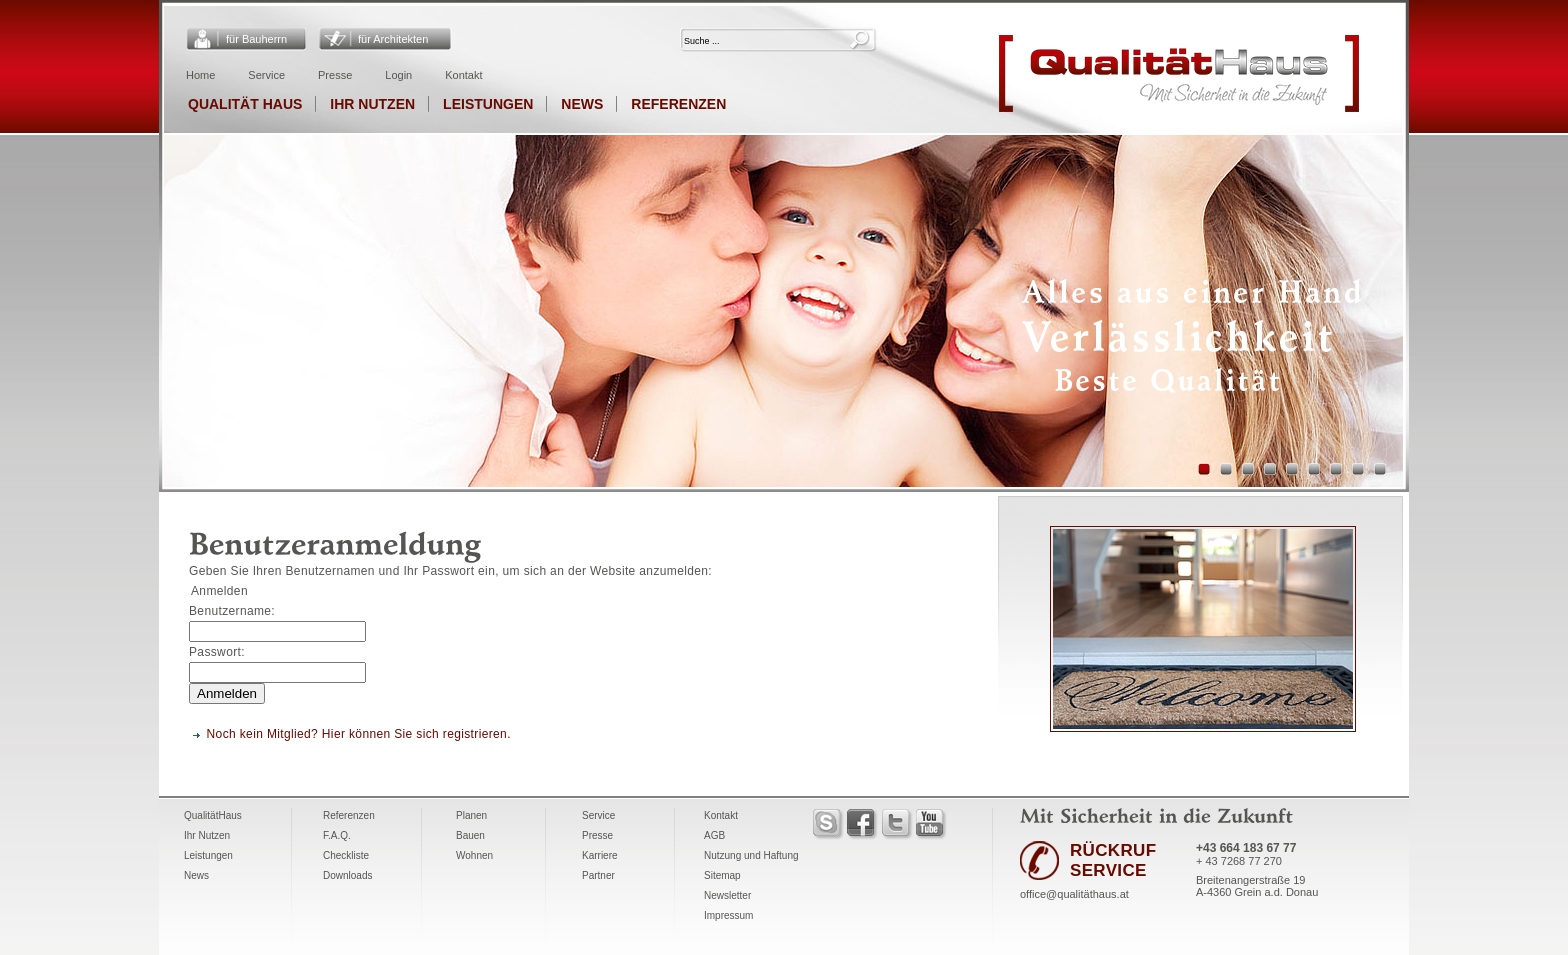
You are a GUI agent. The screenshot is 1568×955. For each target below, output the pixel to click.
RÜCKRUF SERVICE (1113, 860)
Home (200, 75)
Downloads (347, 875)
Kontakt (463, 75)
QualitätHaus (213, 815)
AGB (714, 835)
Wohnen (474, 855)
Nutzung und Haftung (751, 855)
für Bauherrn (256, 39)
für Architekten (393, 39)
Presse (335, 75)
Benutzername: (232, 611)
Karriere (600, 855)
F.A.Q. (337, 835)
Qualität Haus (245, 104)
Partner (598, 875)
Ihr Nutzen (372, 104)
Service (266, 75)
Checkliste (346, 855)
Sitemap (722, 875)
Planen (471, 815)
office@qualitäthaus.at (1074, 894)
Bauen (470, 835)
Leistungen (488, 104)
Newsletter (727, 895)
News (582, 104)
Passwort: (217, 652)
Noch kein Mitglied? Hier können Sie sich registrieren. (359, 734)
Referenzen (678, 104)
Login (398, 75)
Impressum (728, 915)
